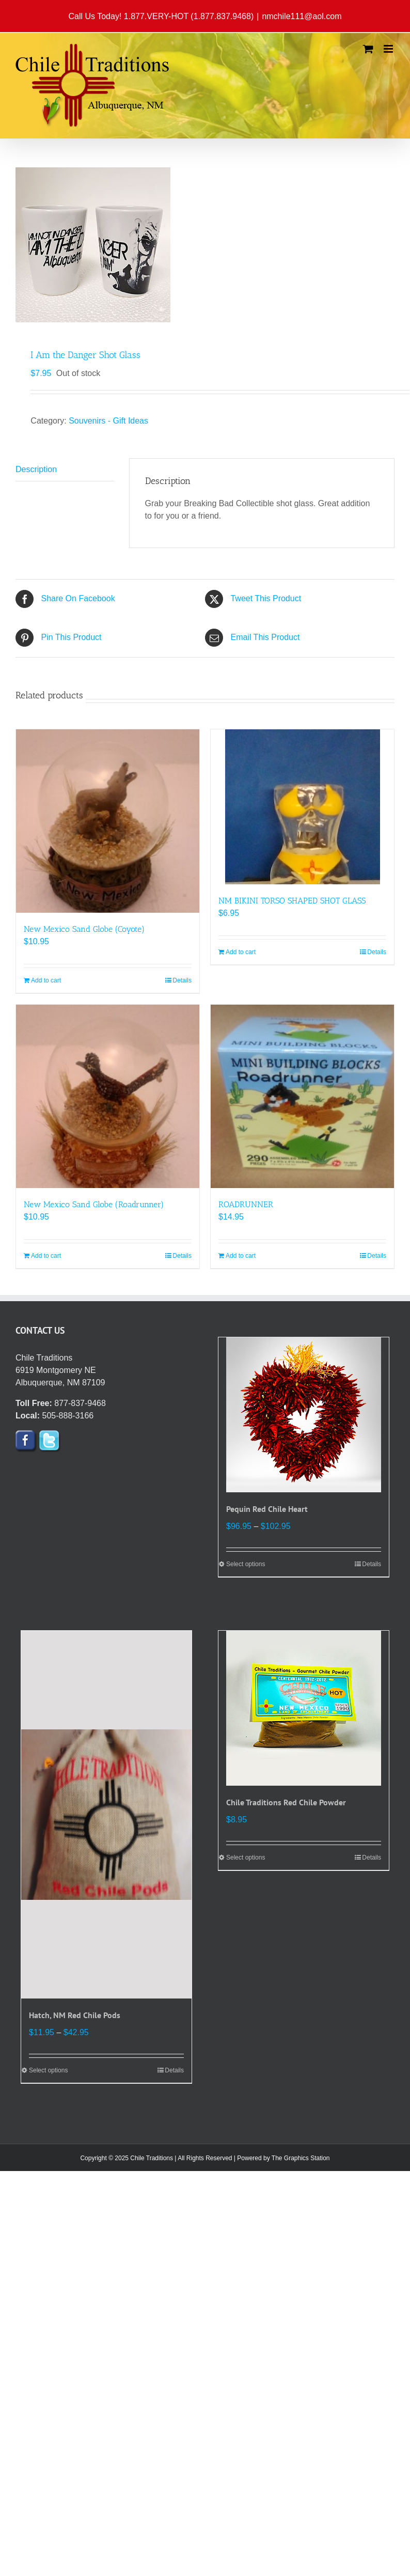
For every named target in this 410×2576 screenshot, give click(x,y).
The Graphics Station (301, 2158)
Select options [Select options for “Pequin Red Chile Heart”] (245, 1564)
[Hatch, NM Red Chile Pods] (106, 1815)
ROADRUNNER (245, 1204)
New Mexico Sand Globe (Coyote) (84, 929)
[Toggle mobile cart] (368, 48)
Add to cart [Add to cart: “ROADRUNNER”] (241, 1255)
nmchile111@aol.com (301, 16)
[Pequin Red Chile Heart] (303, 1414)
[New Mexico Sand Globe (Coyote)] (107, 821)
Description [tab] (36, 469)
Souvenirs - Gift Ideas (108, 420)
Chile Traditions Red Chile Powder (286, 1802)
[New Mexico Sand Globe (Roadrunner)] (107, 1096)
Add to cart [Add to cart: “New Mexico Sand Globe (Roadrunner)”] (46, 1255)
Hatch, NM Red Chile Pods (74, 2015)
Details (182, 980)
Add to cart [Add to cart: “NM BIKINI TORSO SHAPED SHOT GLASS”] (241, 952)
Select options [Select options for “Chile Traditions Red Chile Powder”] (245, 1857)
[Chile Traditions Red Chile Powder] (303, 1708)
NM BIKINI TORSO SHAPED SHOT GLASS (292, 900)
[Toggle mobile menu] (389, 48)
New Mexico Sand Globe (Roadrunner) (94, 1204)
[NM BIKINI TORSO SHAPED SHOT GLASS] (302, 806)
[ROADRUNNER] (302, 1096)
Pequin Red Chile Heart (267, 1509)
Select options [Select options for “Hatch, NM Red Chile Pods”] (48, 2070)
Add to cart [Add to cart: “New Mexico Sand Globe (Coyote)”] (46, 980)
